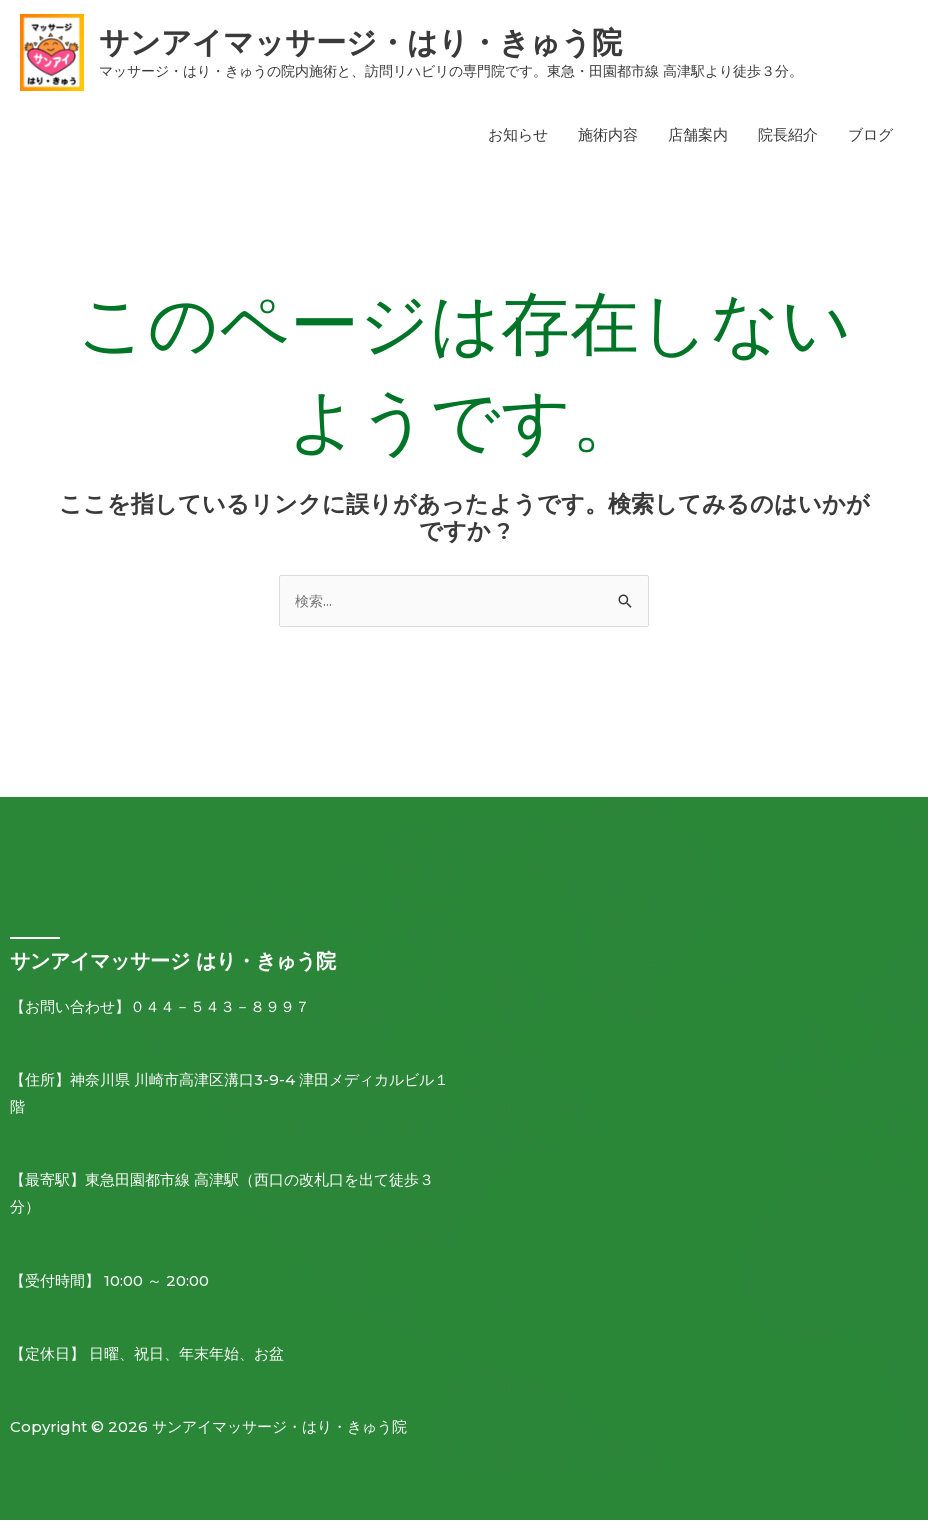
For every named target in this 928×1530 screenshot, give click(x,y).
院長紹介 (788, 143)
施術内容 (608, 143)
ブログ (870, 143)
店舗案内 (698, 143)
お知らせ (518, 143)
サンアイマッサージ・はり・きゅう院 (410, 46)
